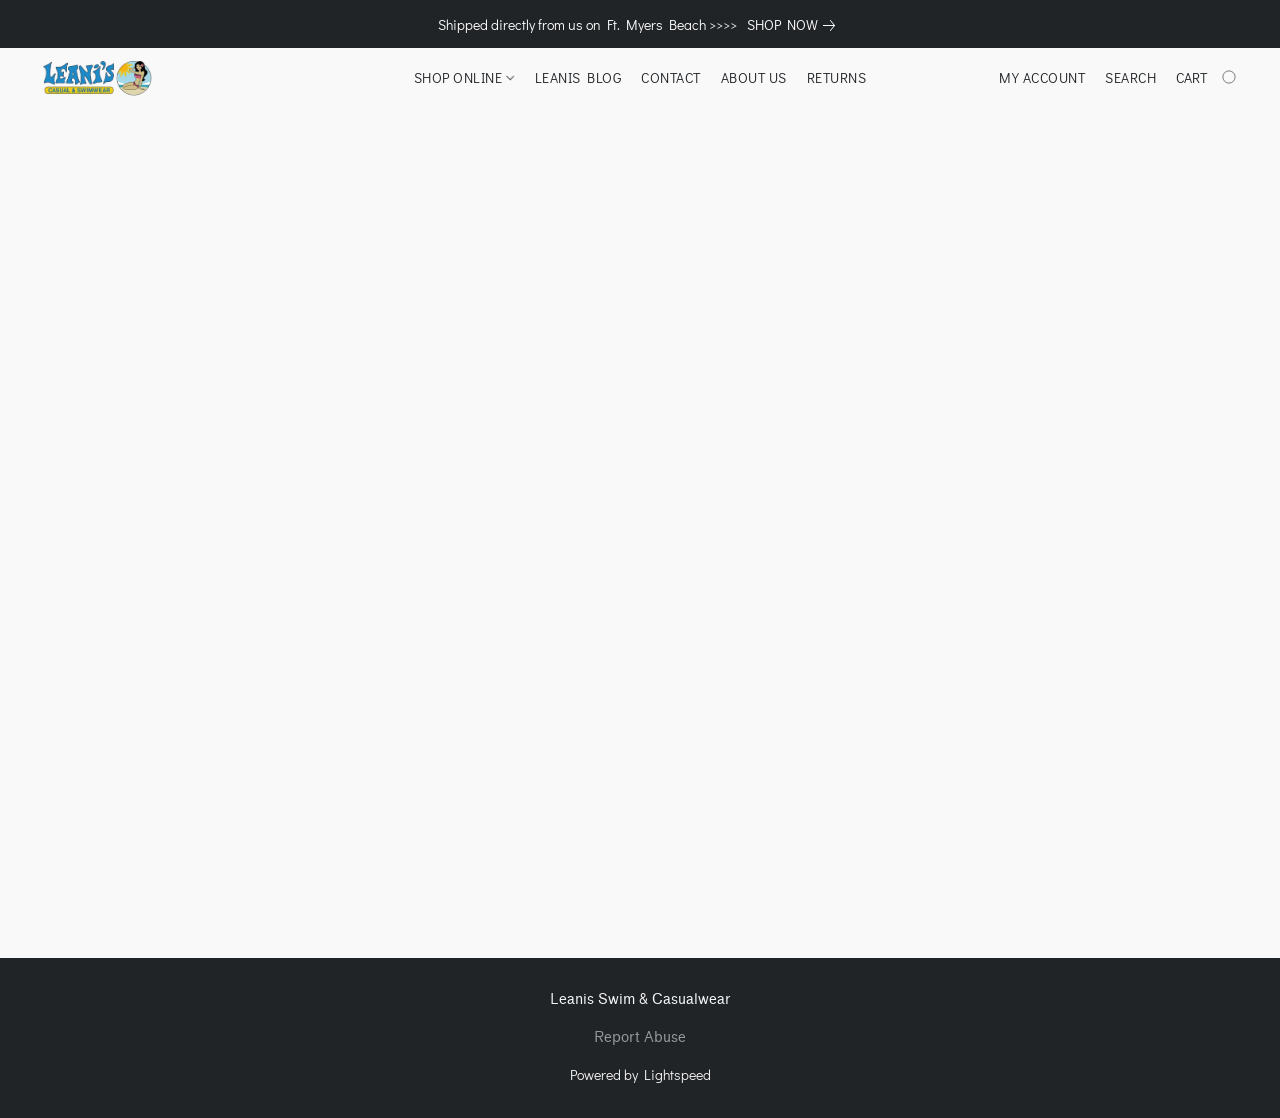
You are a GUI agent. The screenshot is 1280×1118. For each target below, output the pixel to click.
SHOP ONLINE (464, 77)
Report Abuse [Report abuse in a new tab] (640, 1037)
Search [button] (1130, 77)
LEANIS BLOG (578, 77)
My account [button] (1042, 77)
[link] (795, 25)
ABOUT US (754, 77)
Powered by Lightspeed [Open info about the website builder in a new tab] (640, 1074)
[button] (96, 78)
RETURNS (837, 77)
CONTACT (671, 77)
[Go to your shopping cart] (1208, 78)
